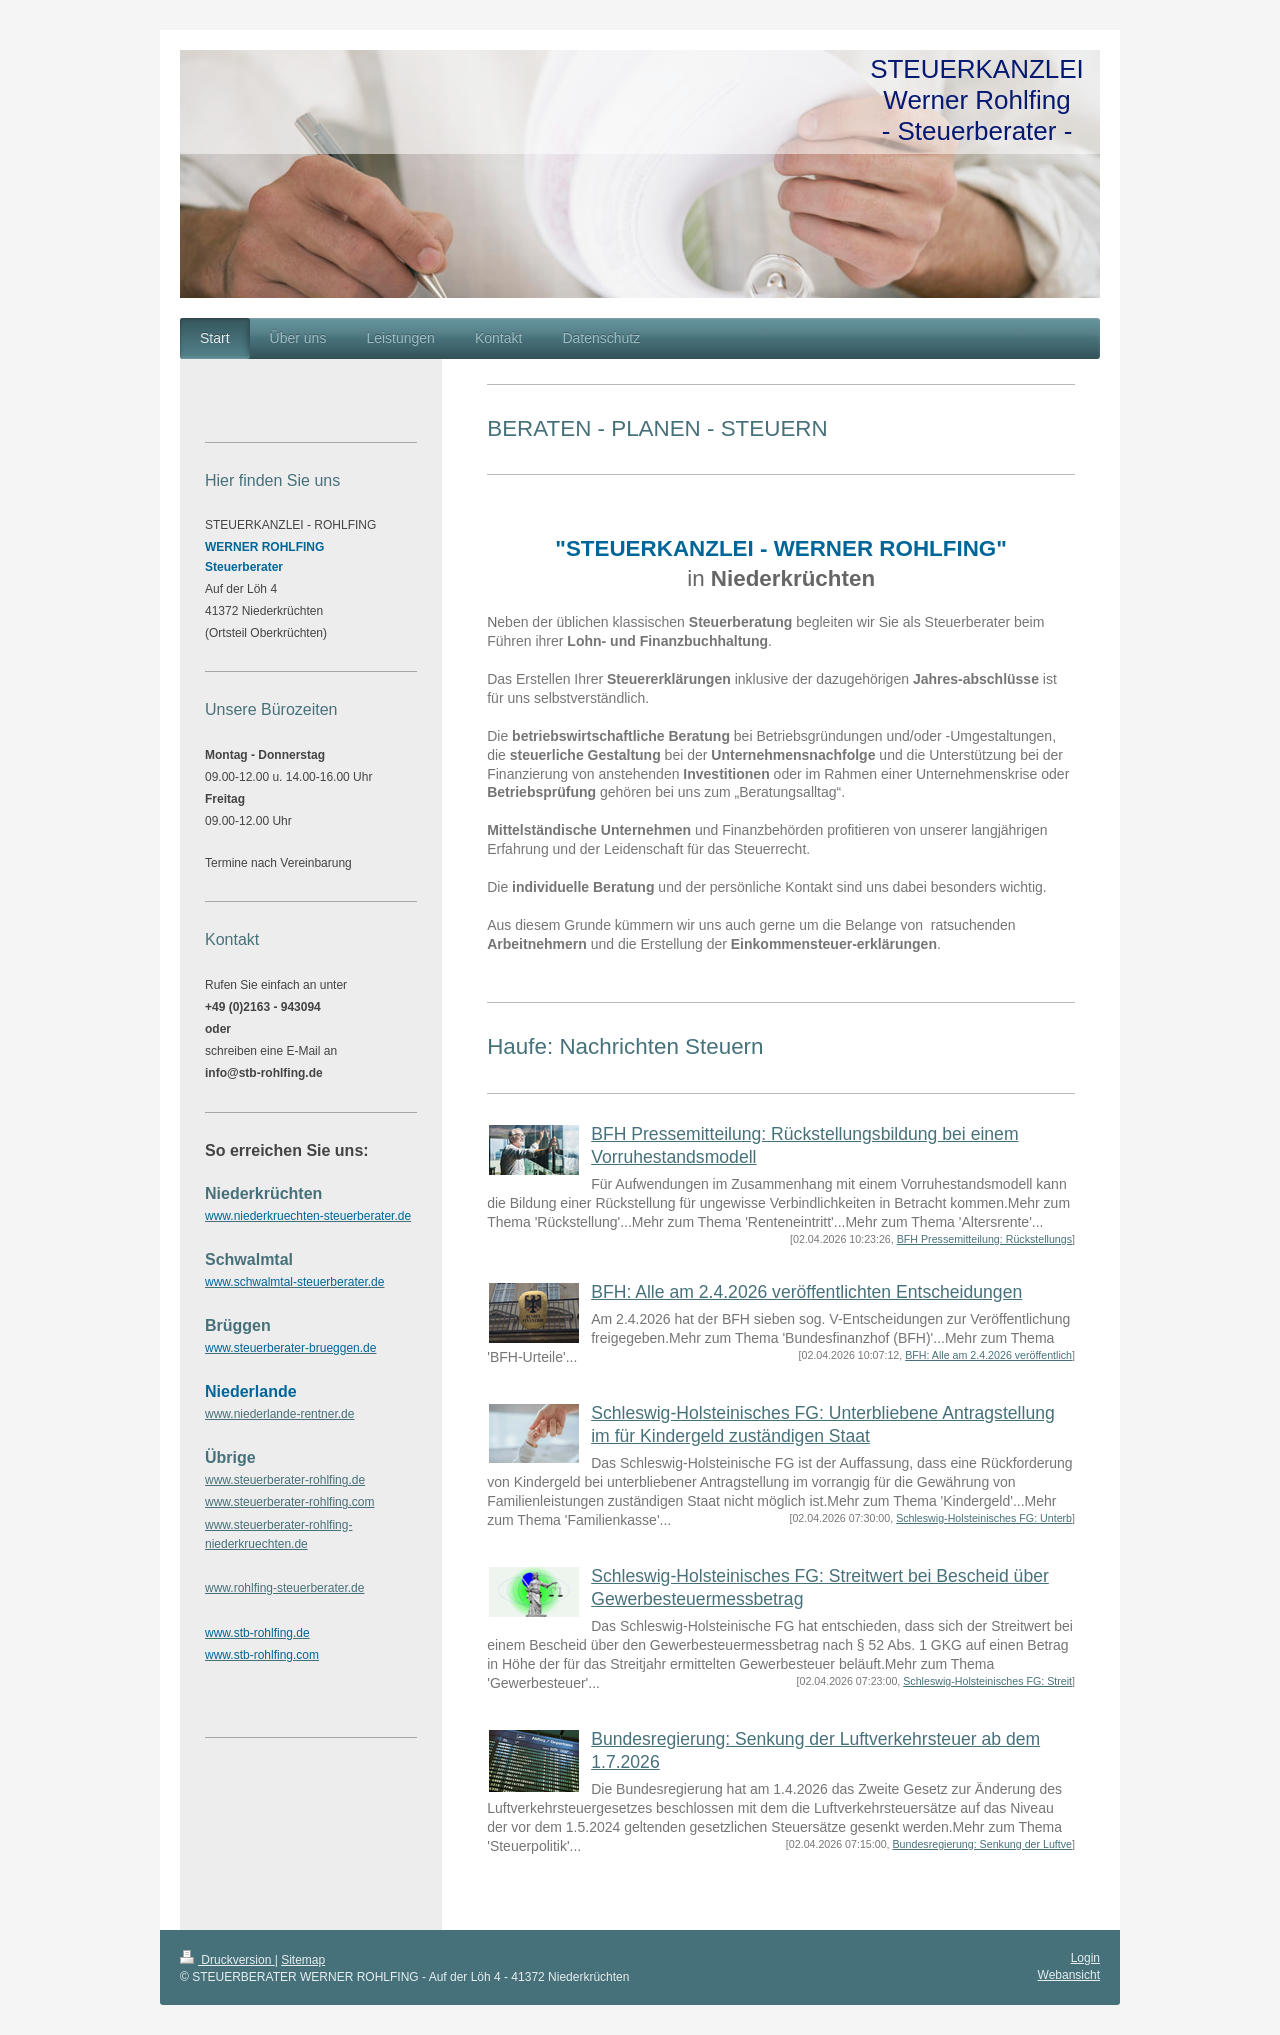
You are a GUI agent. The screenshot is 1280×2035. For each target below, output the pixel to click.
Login (1085, 1958)
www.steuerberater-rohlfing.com (289, 1502)
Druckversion (227, 1960)
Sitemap (303, 1960)
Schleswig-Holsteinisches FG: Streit (987, 1681)
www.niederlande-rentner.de (279, 1414)
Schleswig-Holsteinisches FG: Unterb (984, 1518)
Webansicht (1069, 1975)
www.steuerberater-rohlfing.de (285, 1480)
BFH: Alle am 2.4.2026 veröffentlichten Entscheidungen (806, 1292)
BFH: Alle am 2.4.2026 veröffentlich (988, 1355)
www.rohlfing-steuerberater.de (284, 1588)
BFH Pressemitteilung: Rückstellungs (984, 1239)
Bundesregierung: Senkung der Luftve (983, 1844)
